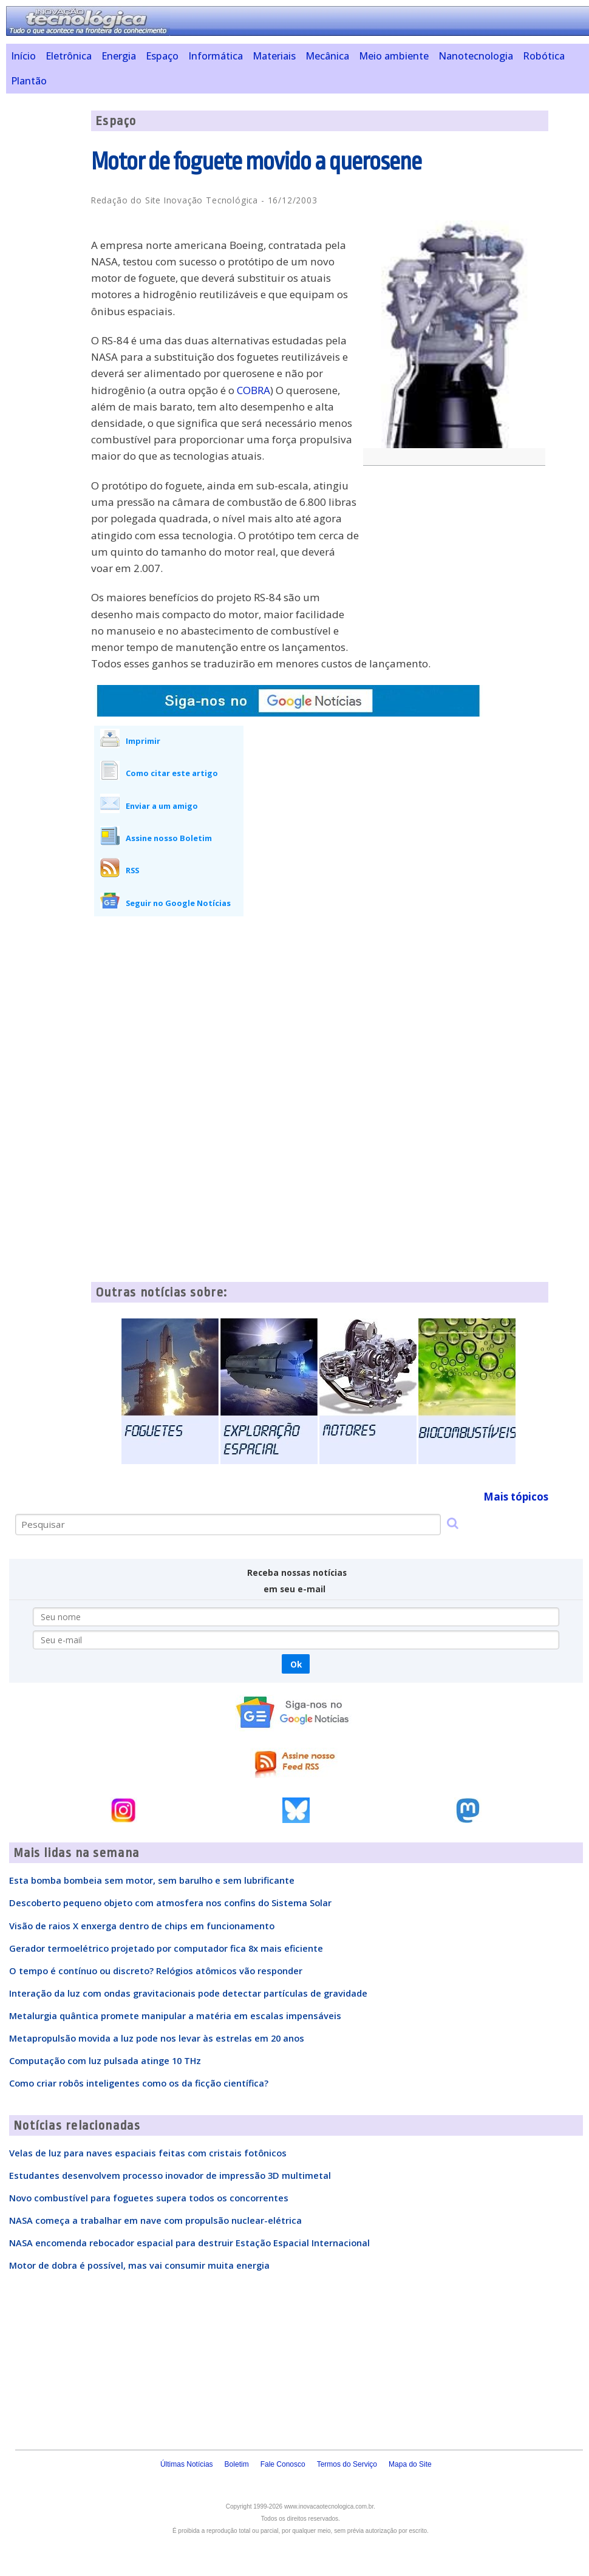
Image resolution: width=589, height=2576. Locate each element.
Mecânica (327, 56)
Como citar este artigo (172, 773)
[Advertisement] (457, 563)
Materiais (274, 56)
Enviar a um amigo (162, 805)
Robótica (544, 56)
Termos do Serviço (347, 2464)
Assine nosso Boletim (169, 838)
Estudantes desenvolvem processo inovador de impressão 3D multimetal (170, 2175)
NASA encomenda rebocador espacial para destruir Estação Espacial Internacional (189, 2243)
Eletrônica (69, 56)
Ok (296, 1664)
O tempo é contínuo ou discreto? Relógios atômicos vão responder (155, 1970)
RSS (132, 870)
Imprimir (143, 740)
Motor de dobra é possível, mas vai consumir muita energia (139, 2265)
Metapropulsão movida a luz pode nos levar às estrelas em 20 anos (156, 2038)
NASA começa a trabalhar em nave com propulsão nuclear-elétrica (155, 2220)
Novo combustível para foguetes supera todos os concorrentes (148, 2198)
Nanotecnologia (475, 56)
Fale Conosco (282, 2464)
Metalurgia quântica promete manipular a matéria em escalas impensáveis (175, 2015)
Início (23, 56)
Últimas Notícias (186, 2464)
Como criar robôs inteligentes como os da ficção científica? (138, 2083)
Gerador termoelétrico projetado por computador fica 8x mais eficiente (166, 1948)
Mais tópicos (515, 1497)
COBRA (253, 390)
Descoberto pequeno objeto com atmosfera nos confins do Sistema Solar (170, 1902)
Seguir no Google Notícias (178, 903)
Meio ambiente (394, 56)
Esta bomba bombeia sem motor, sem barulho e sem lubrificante (151, 1880)
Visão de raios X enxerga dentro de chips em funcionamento (141, 1926)
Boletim (237, 2464)
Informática (215, 56)
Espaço (162, 56)
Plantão (29, 80)
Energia (118, 56)
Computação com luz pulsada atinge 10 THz (105, 2060)
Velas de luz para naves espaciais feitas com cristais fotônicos (148, 2153)
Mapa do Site (410, 2464)
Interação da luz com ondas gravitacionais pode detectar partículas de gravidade (188, 1993)
